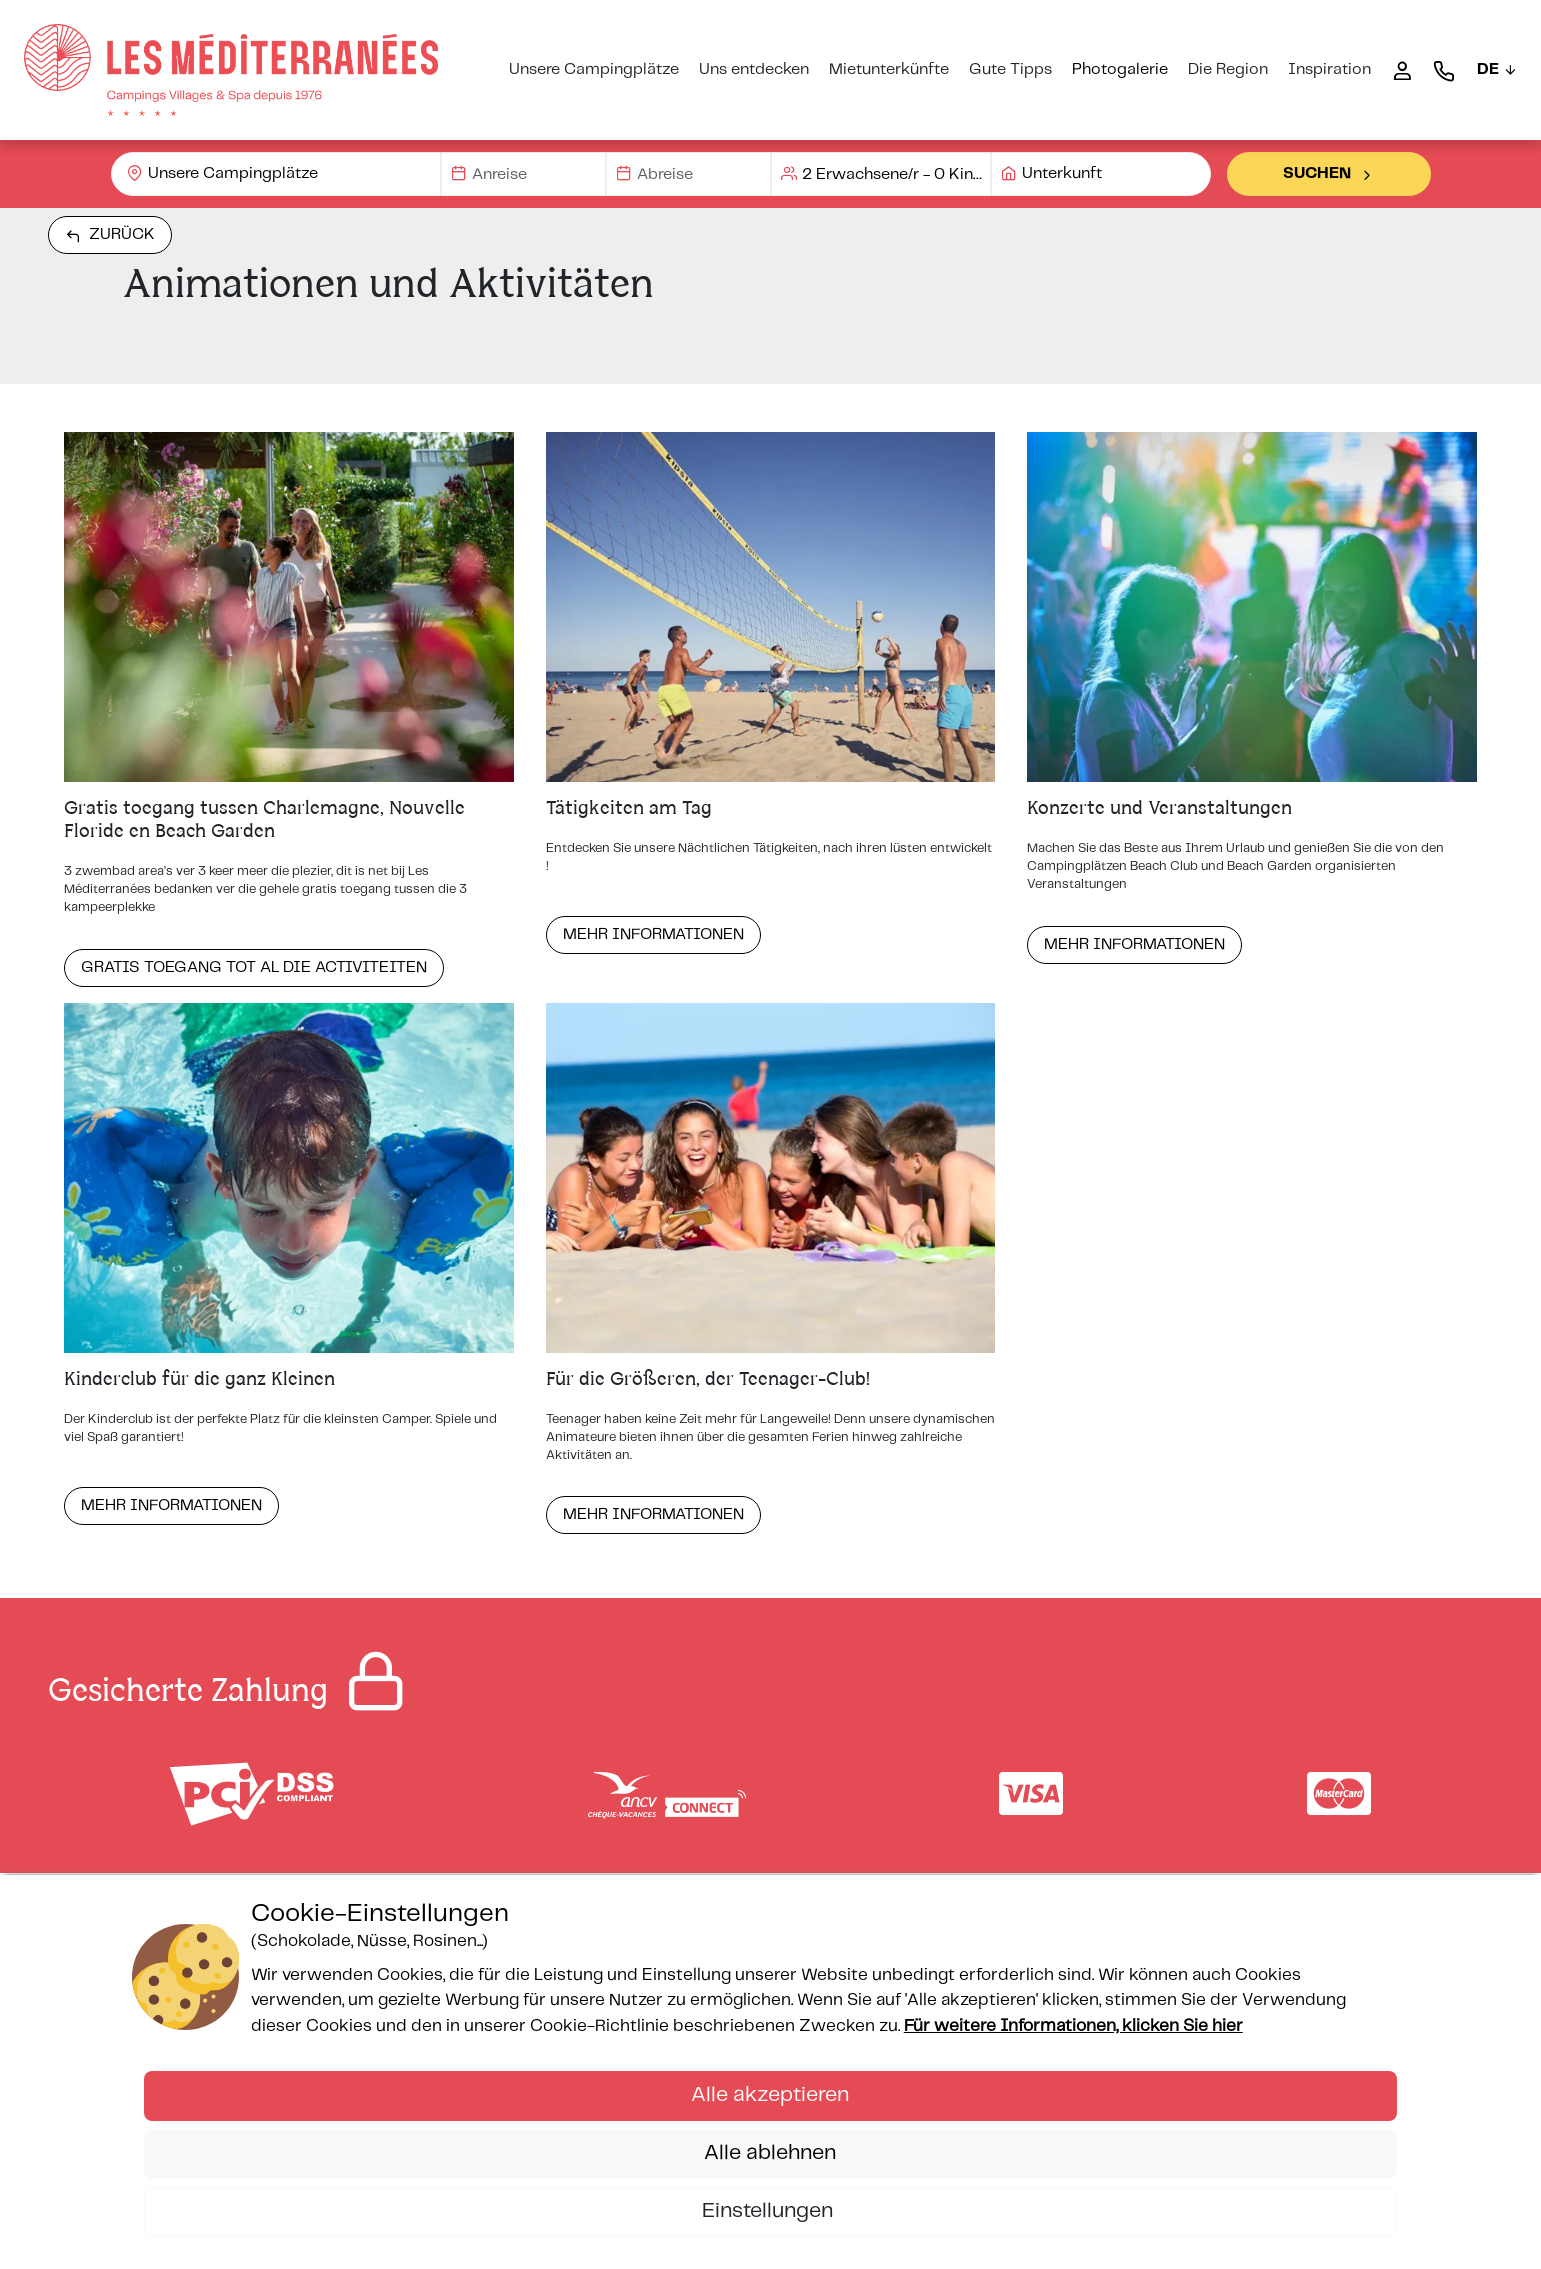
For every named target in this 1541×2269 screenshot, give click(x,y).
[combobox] (276, 174)
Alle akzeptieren (770, 2095)
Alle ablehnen (770, 2153)
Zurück (110, 235)
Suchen (1329, 174)
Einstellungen (770, 2211)
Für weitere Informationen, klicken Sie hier (1073, 2026)
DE (1497, 69)
